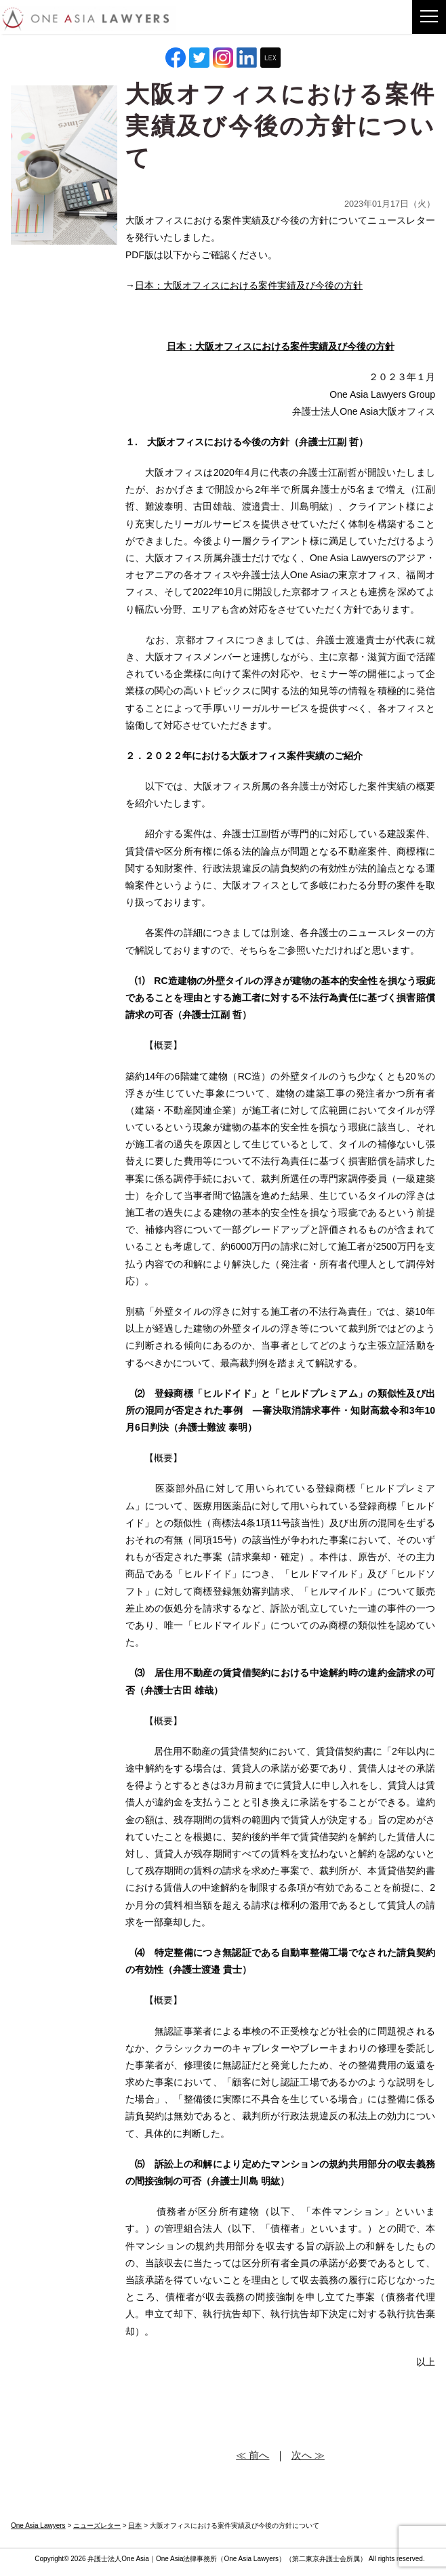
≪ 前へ (252, 2455)
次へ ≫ (308, 2455)
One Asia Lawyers (251, 2558)
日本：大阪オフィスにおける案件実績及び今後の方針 (249, 285)
